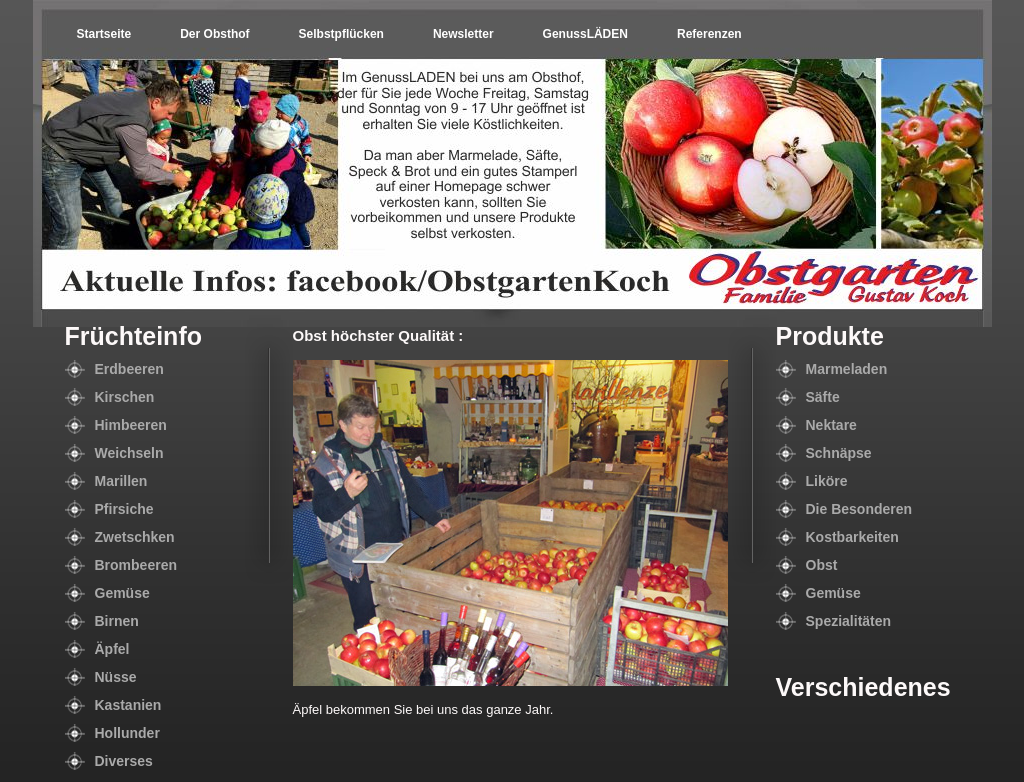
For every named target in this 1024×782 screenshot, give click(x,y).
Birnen (117, 621)
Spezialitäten (849, 621)
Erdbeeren (129, 369)
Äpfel (112, 649)
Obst (822, 565)
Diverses (124, 761)
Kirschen (125, 397)
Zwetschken (135, 537)
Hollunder (127, 733)
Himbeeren (131, 425)
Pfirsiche (124, 509)
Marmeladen (847, 369)
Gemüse (122, 593)
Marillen (121, 481)
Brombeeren (136, 565)
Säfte (823, 397)
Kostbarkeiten (852, 537)
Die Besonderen (859, 509)
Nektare (831, 425)
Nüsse (116, 677)
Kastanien (128, 705)
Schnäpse (839, 453)
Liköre (827, 481)
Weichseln (129, 453)
